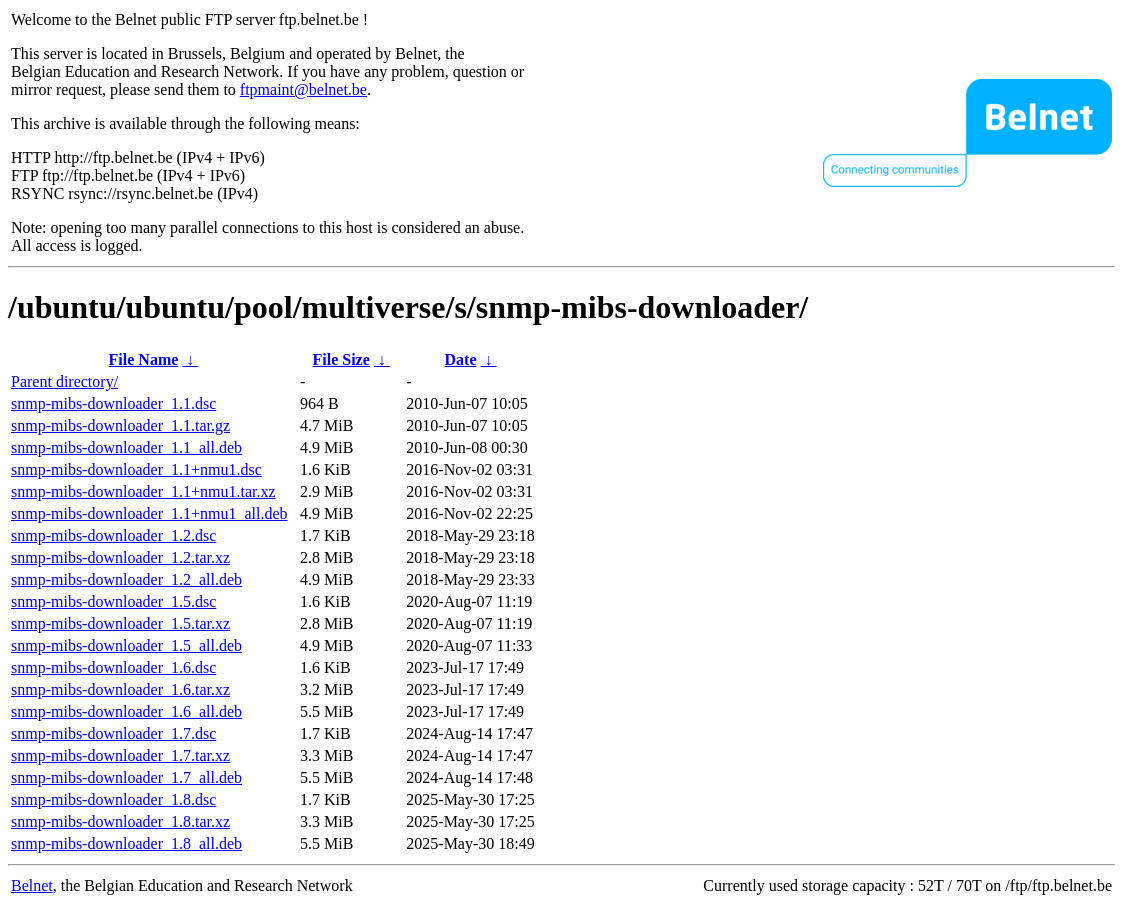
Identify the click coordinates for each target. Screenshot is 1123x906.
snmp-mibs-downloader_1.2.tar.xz (120, 557)
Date (461, 359)
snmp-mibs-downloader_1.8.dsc (113, 799)
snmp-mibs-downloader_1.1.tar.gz (120, 425)
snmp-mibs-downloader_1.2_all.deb (126, 579)
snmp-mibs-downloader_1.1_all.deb (126, 447)
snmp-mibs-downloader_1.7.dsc (113, 733)
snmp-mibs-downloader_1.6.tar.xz (120, 689)
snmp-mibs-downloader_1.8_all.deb (126, 843)
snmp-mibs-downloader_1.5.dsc (113, 601)
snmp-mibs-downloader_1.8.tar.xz (120, 821)
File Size (340, 359)
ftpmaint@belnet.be (303, 89)
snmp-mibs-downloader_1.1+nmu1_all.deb (149, 513)
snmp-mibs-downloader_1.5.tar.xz (120, 623)
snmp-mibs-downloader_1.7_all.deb (126, 777)
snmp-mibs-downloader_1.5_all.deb (126, 645)
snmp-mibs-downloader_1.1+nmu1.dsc (136, 469)
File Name (144, 359)
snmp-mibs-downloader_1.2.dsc (113, 535)
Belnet (32, 885)
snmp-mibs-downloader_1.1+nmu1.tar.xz (143, 491)
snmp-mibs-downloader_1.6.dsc (113, 667)
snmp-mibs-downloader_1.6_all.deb (126, 711)
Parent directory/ (64, 381)
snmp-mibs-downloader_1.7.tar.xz (120, 755)
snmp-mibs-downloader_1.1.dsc (113, 403)
